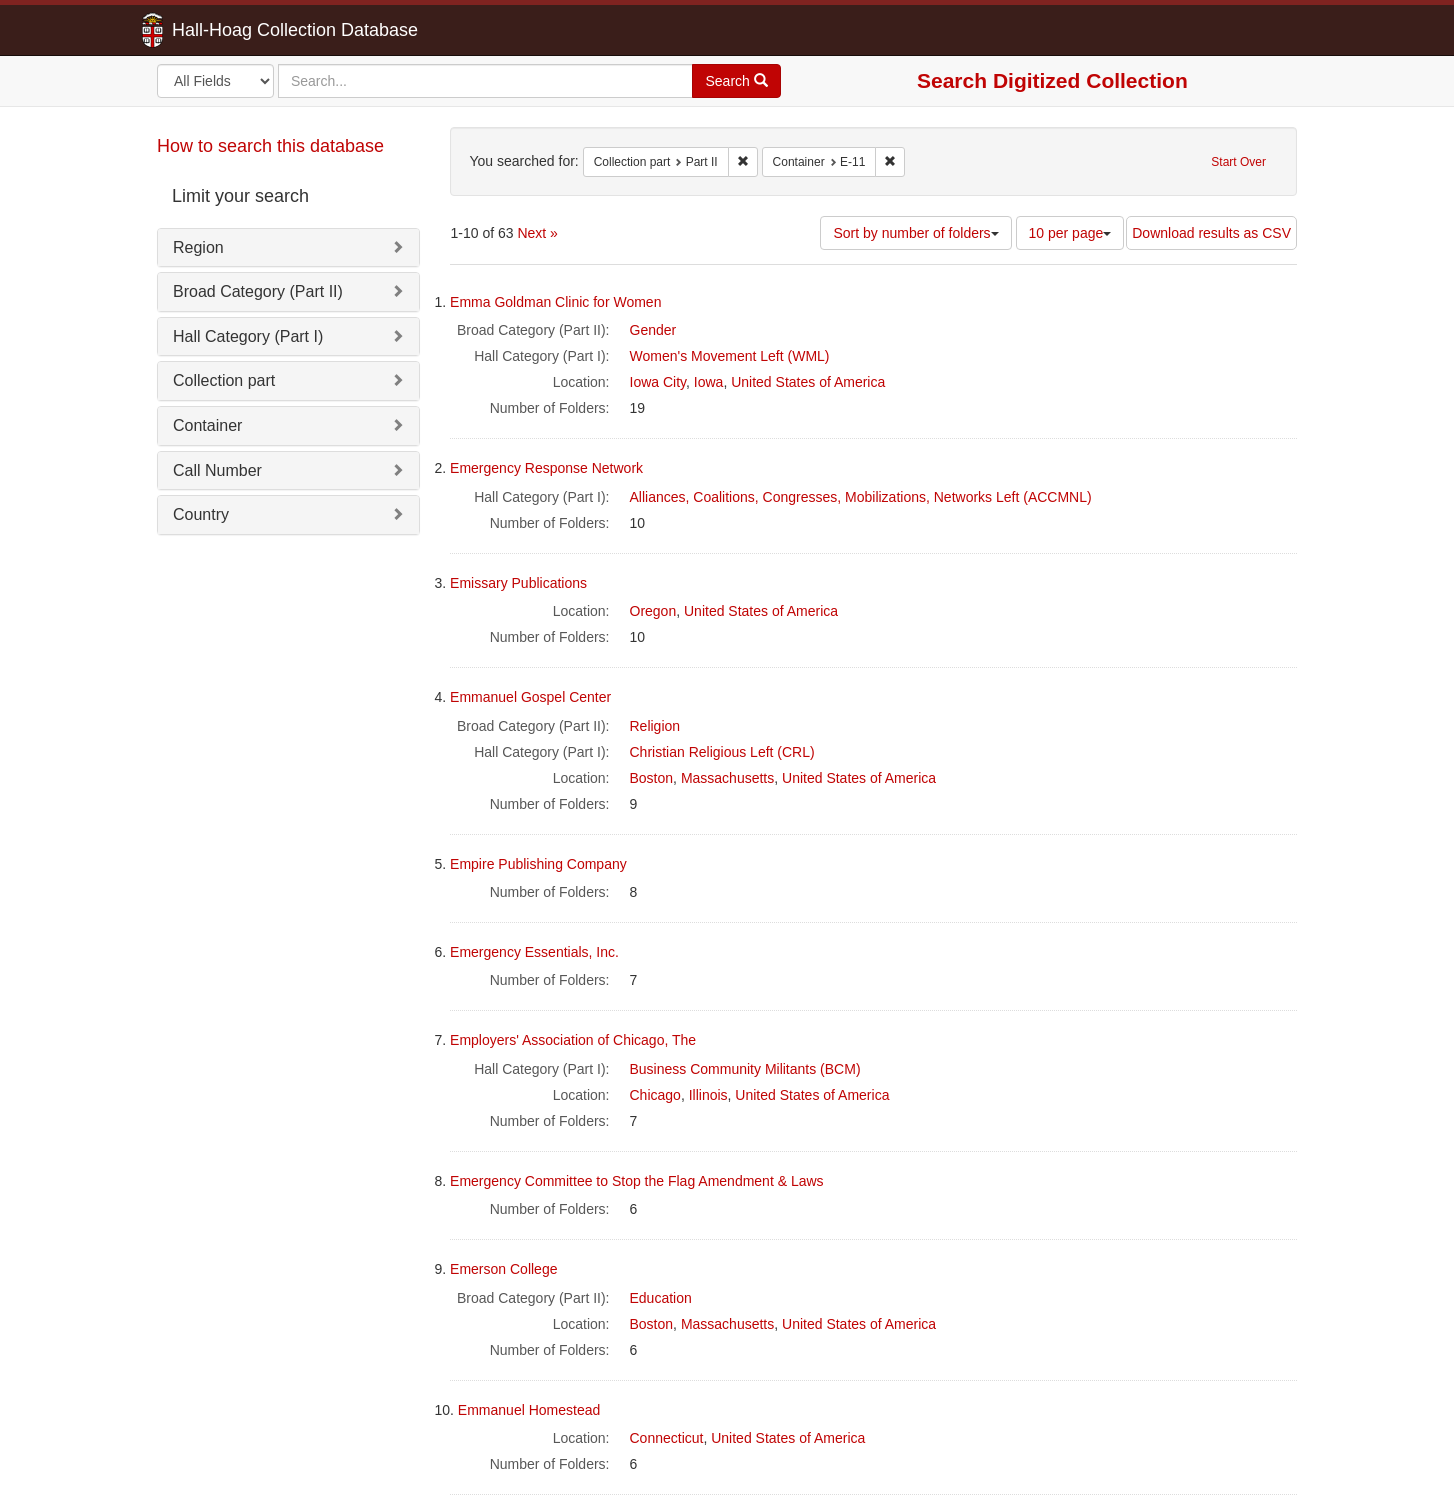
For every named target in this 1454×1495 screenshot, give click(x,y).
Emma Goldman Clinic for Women (555, 302)
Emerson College (503, 1269)
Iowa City (658, 382)
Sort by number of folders (915, 233)
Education (661, 1298)
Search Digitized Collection (1052, 80)
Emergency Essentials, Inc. (534, 952)
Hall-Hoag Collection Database (232, 30)
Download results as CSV (1211, 233)
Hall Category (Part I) (248, 336)
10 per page (1070, 233)
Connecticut (667, 1438)
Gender (653, 330)
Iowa (709, 382)
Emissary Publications (518, 583)
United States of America (808, 382)
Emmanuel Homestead (529, 1410)
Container (207, 425)
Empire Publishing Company (538, 864)
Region (198, 247)
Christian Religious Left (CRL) (722, 752)
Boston (652, 778)
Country (201, 514)
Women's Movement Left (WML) (730, 356)
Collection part (224, 380)
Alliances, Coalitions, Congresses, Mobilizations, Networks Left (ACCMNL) (861, 497)
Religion (655, 726)
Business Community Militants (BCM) (745, 1069)
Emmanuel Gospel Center (530, 697)
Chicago (655, 1095)
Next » (537, 233)
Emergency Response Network (546, 468)
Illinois (708, 1095)
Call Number (217, 470)
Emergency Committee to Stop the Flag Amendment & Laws (637, 1181)
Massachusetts (727, 778)
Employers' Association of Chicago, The (573, 1040)
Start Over (1238, 162)
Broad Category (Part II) (258, 291)
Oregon (653, 611)
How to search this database (270, 146)
